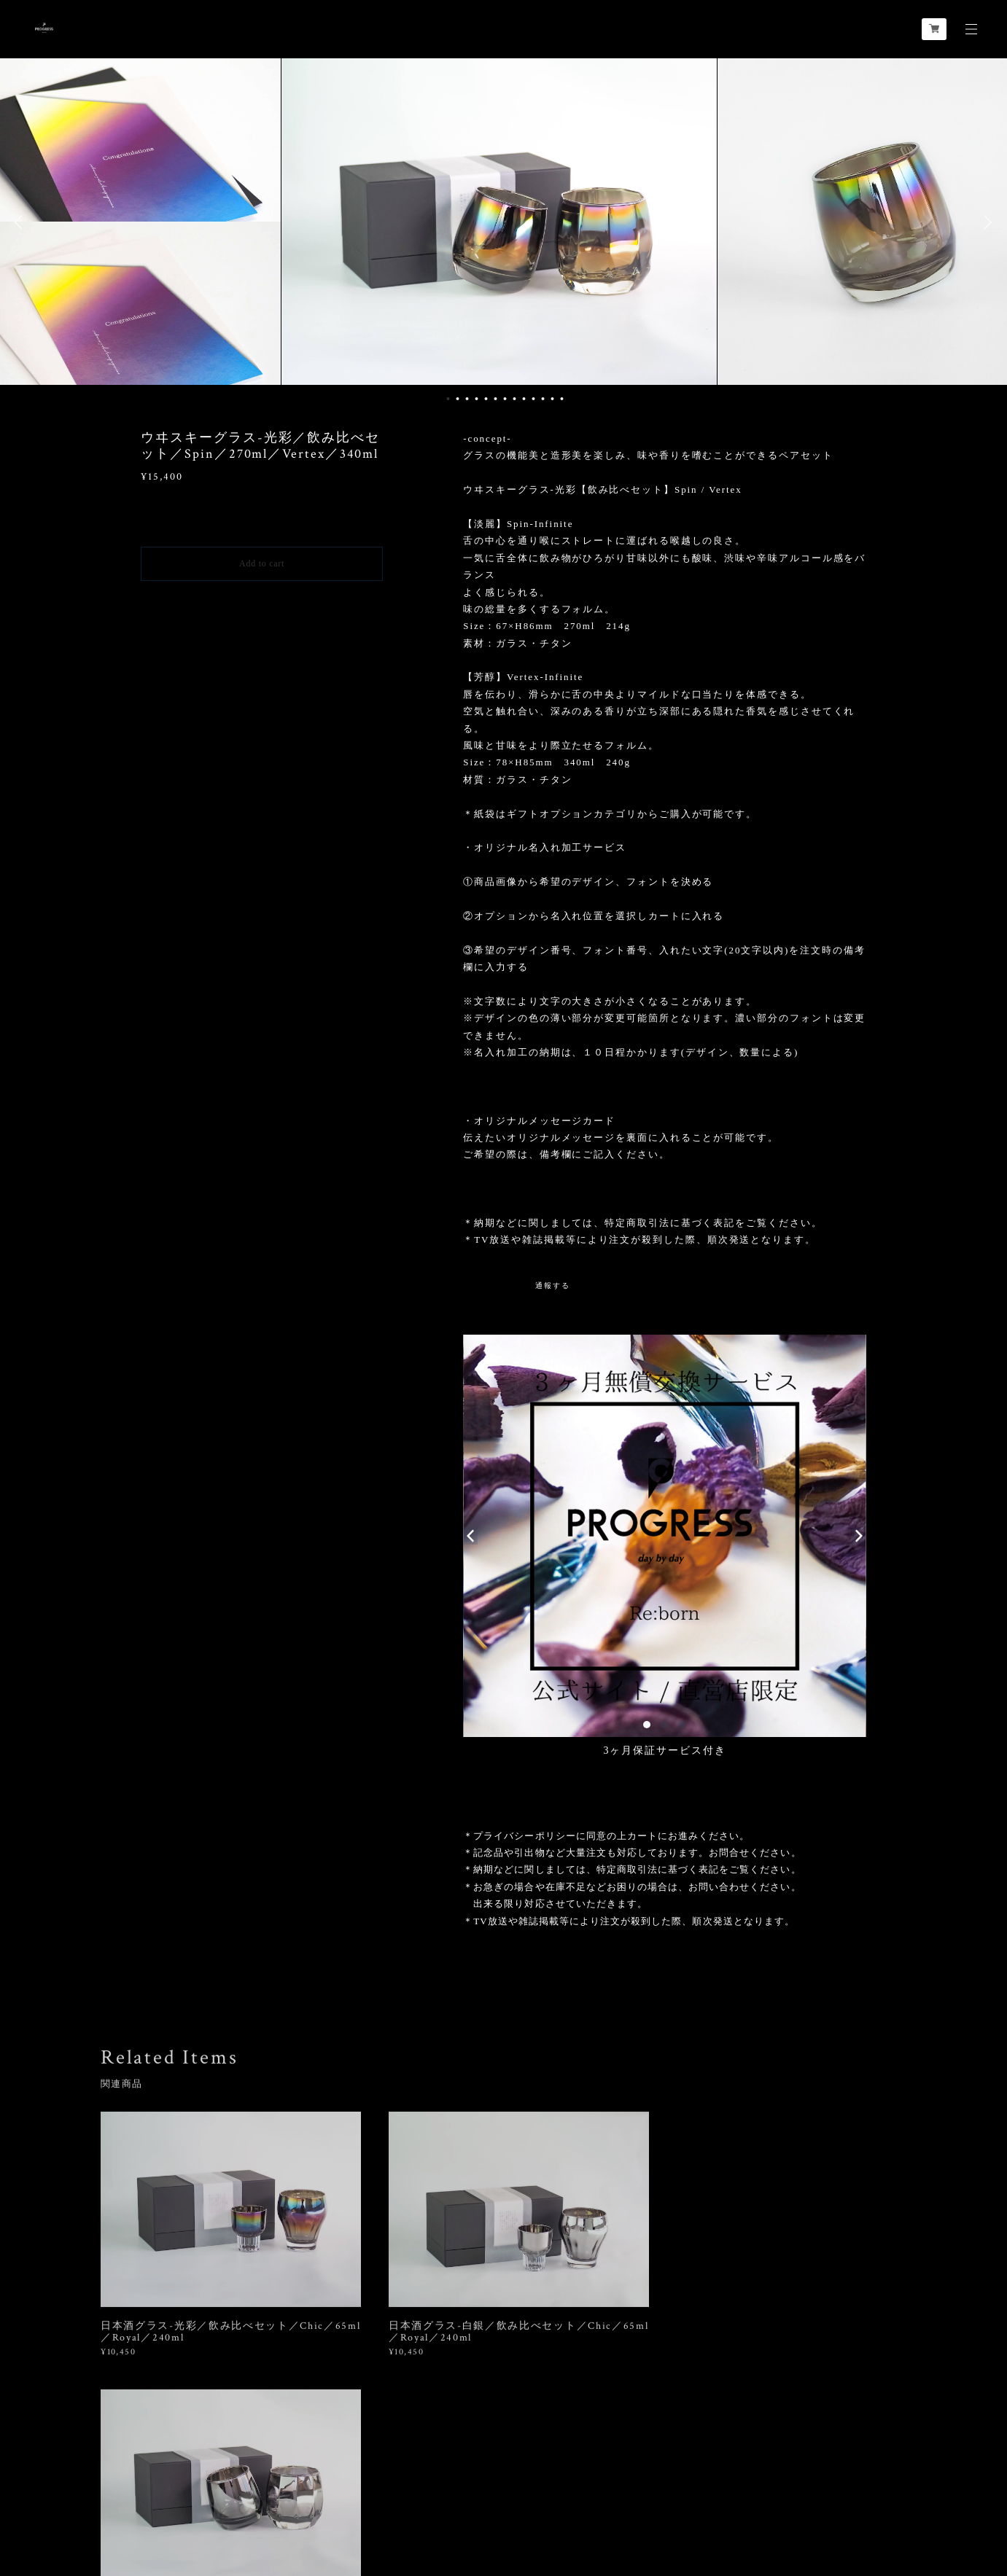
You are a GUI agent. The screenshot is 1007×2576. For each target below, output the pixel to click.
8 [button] (514, 398)
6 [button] (495, 398)
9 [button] (523, 398)
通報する (552, 1285)
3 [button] (466, 398)
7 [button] (504, 398)
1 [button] (447, 398)
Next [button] (985, 222)
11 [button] (542, 398)
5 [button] (485, 398)
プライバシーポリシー (136, 2492)
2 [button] (457, 398)
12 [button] (552, 398)
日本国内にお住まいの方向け (262, 598)
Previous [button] (22, 222)
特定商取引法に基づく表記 (247, 2492)
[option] (504, 222)
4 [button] (476, 398)
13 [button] (561, 398)
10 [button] (533, 398)
